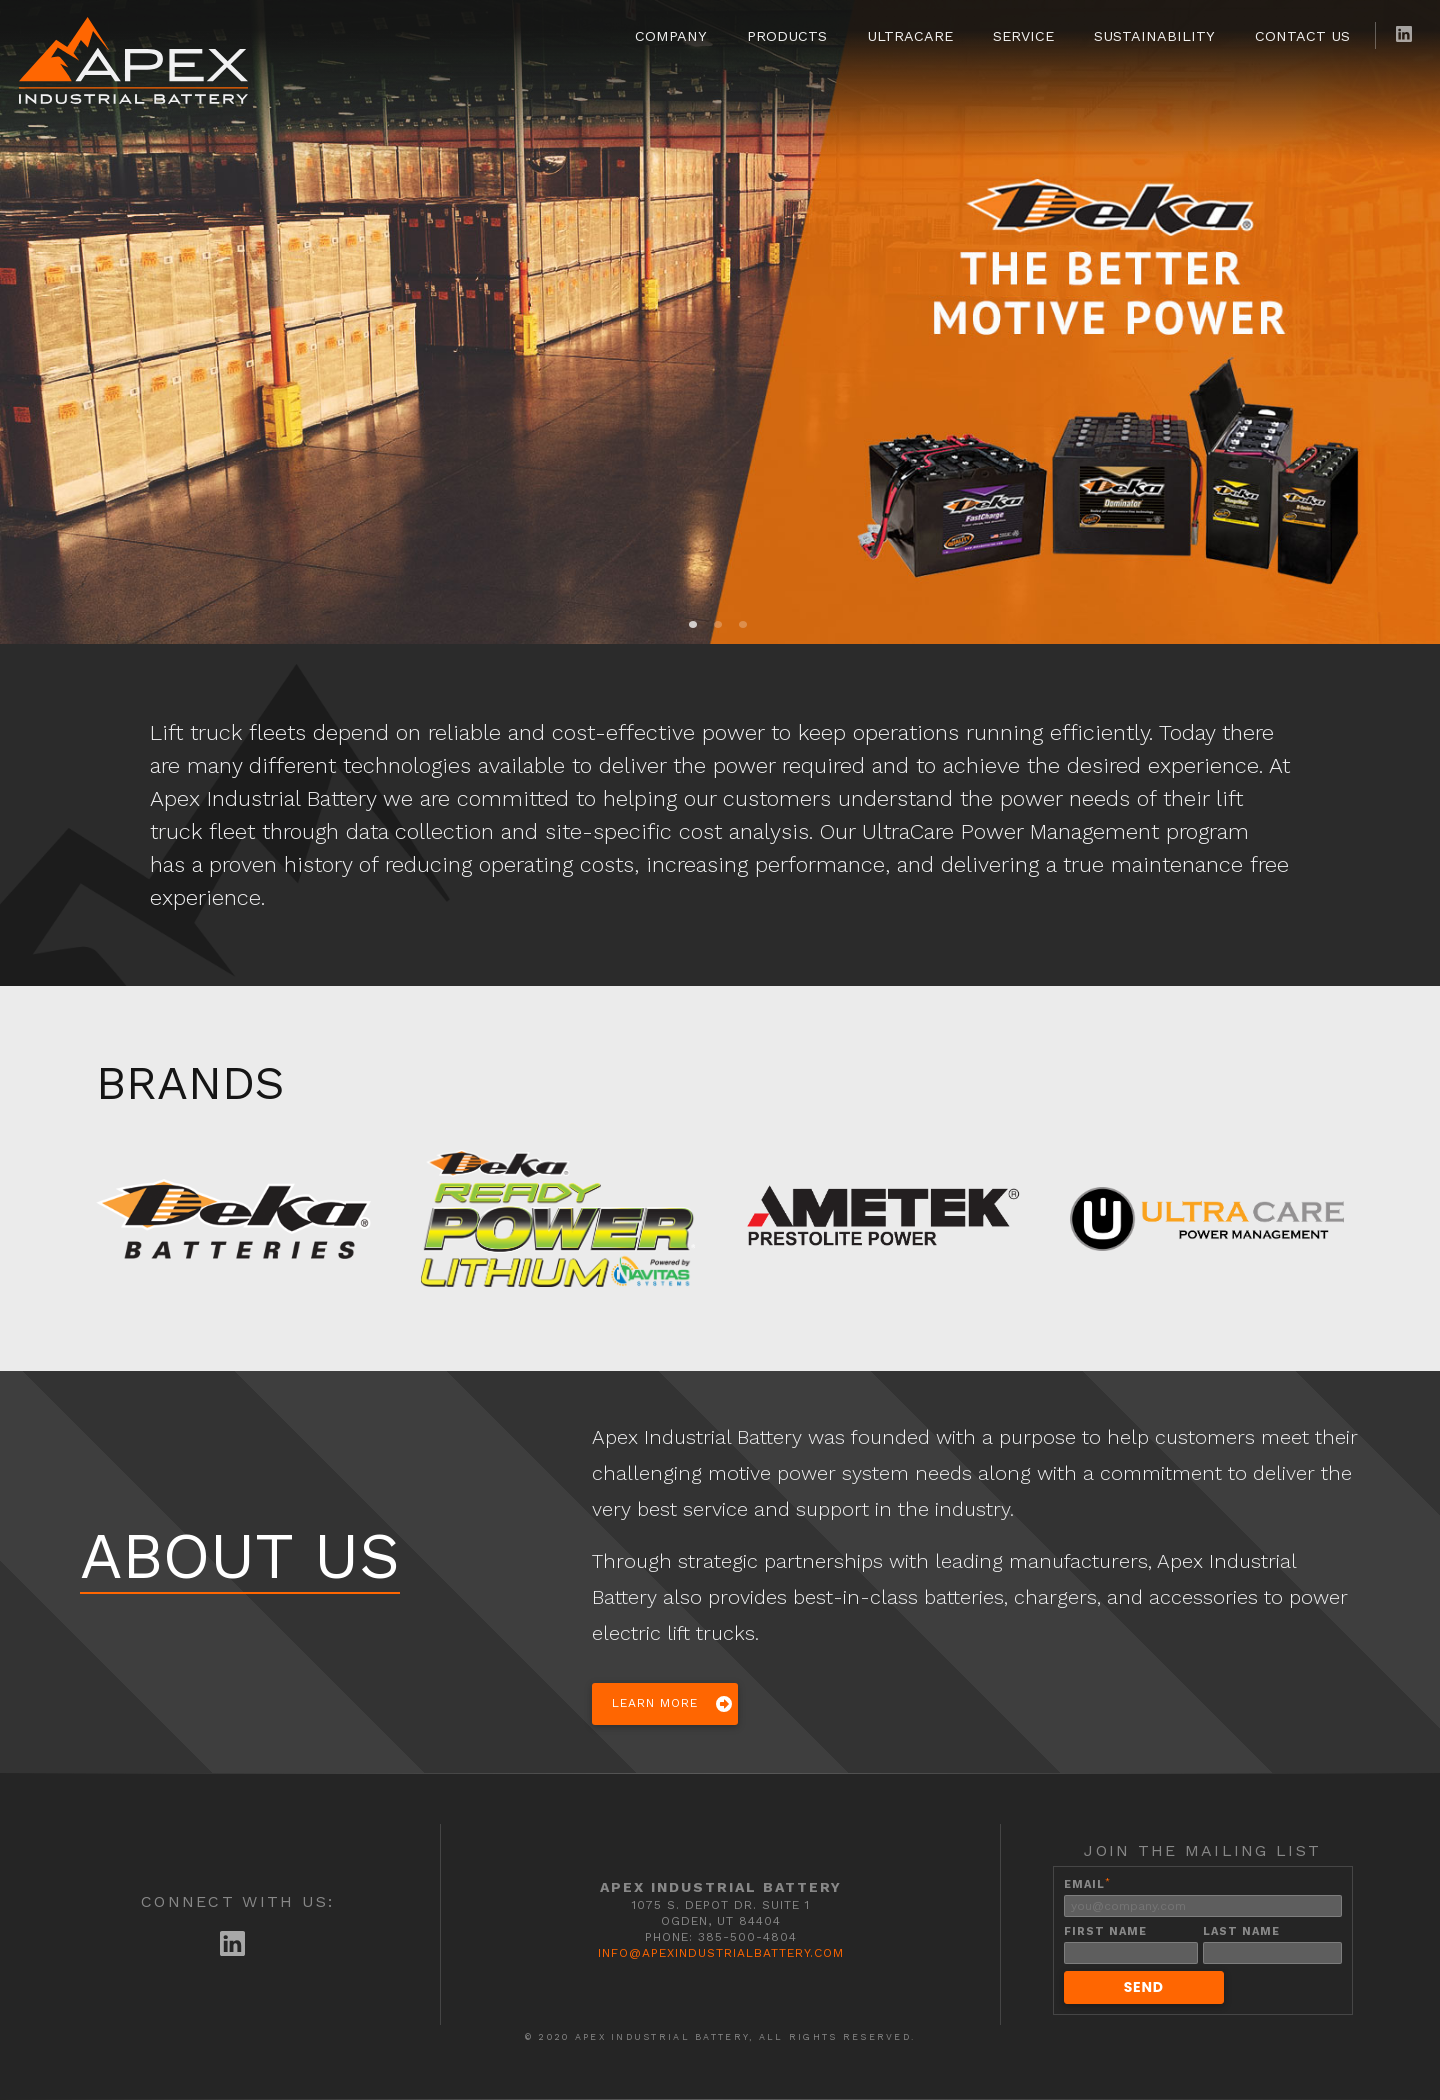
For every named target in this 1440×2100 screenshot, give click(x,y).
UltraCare (910, 36)
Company (671, 36)
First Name (1105, 1931)
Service (1023, 36)
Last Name (1241, 1931)
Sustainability (1154, 36)
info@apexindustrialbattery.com (721, 1953)
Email (1087, 1884)
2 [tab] (718, 624)
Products (787, 36)
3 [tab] (743, 624)
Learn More (655, 1703)
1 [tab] (693, 624)
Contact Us (1302, 36)
